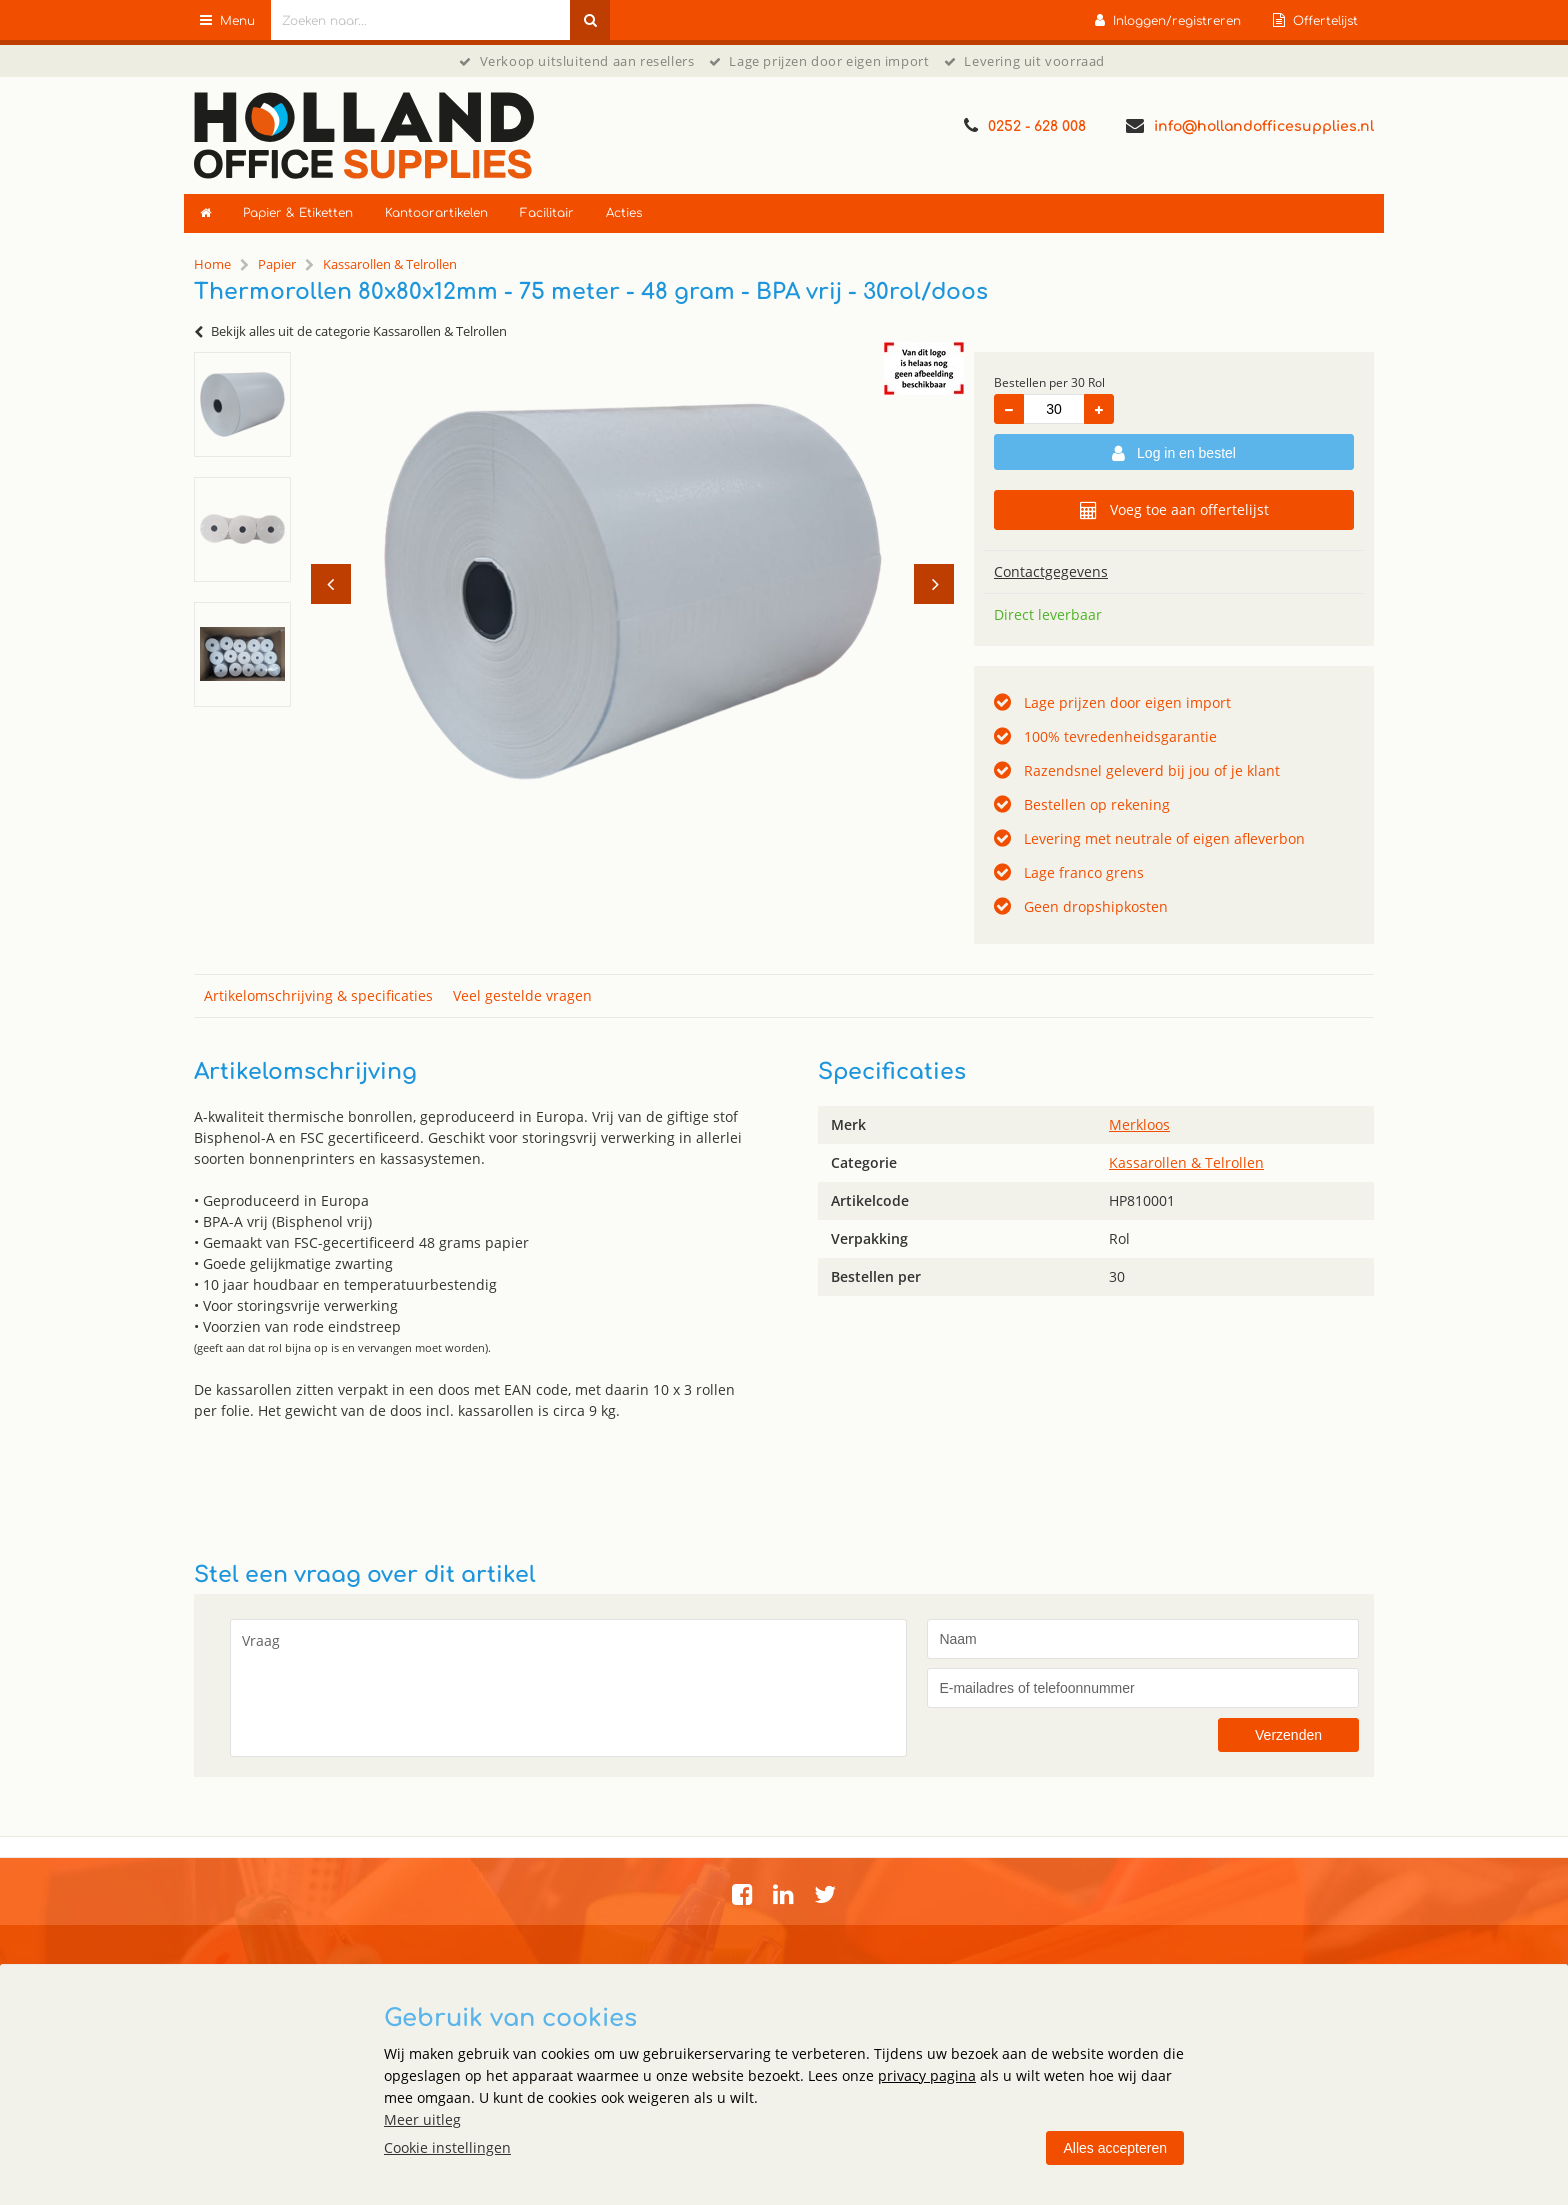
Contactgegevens (1051, 571)
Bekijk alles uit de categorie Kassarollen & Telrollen (350, 331)
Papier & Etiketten (298, 213)
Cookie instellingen (447, 2147)
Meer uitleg (422, 2119)
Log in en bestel (1174, 454)
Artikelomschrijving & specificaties (318, 995)
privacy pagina (927, 2075)
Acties (624, 213)
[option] (242, 404)
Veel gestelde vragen (522, 995)
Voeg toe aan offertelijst (1174, 510)
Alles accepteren (1115, 2148)
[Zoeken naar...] (590, 20)
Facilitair (547, 213)
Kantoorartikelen (436, 213)
